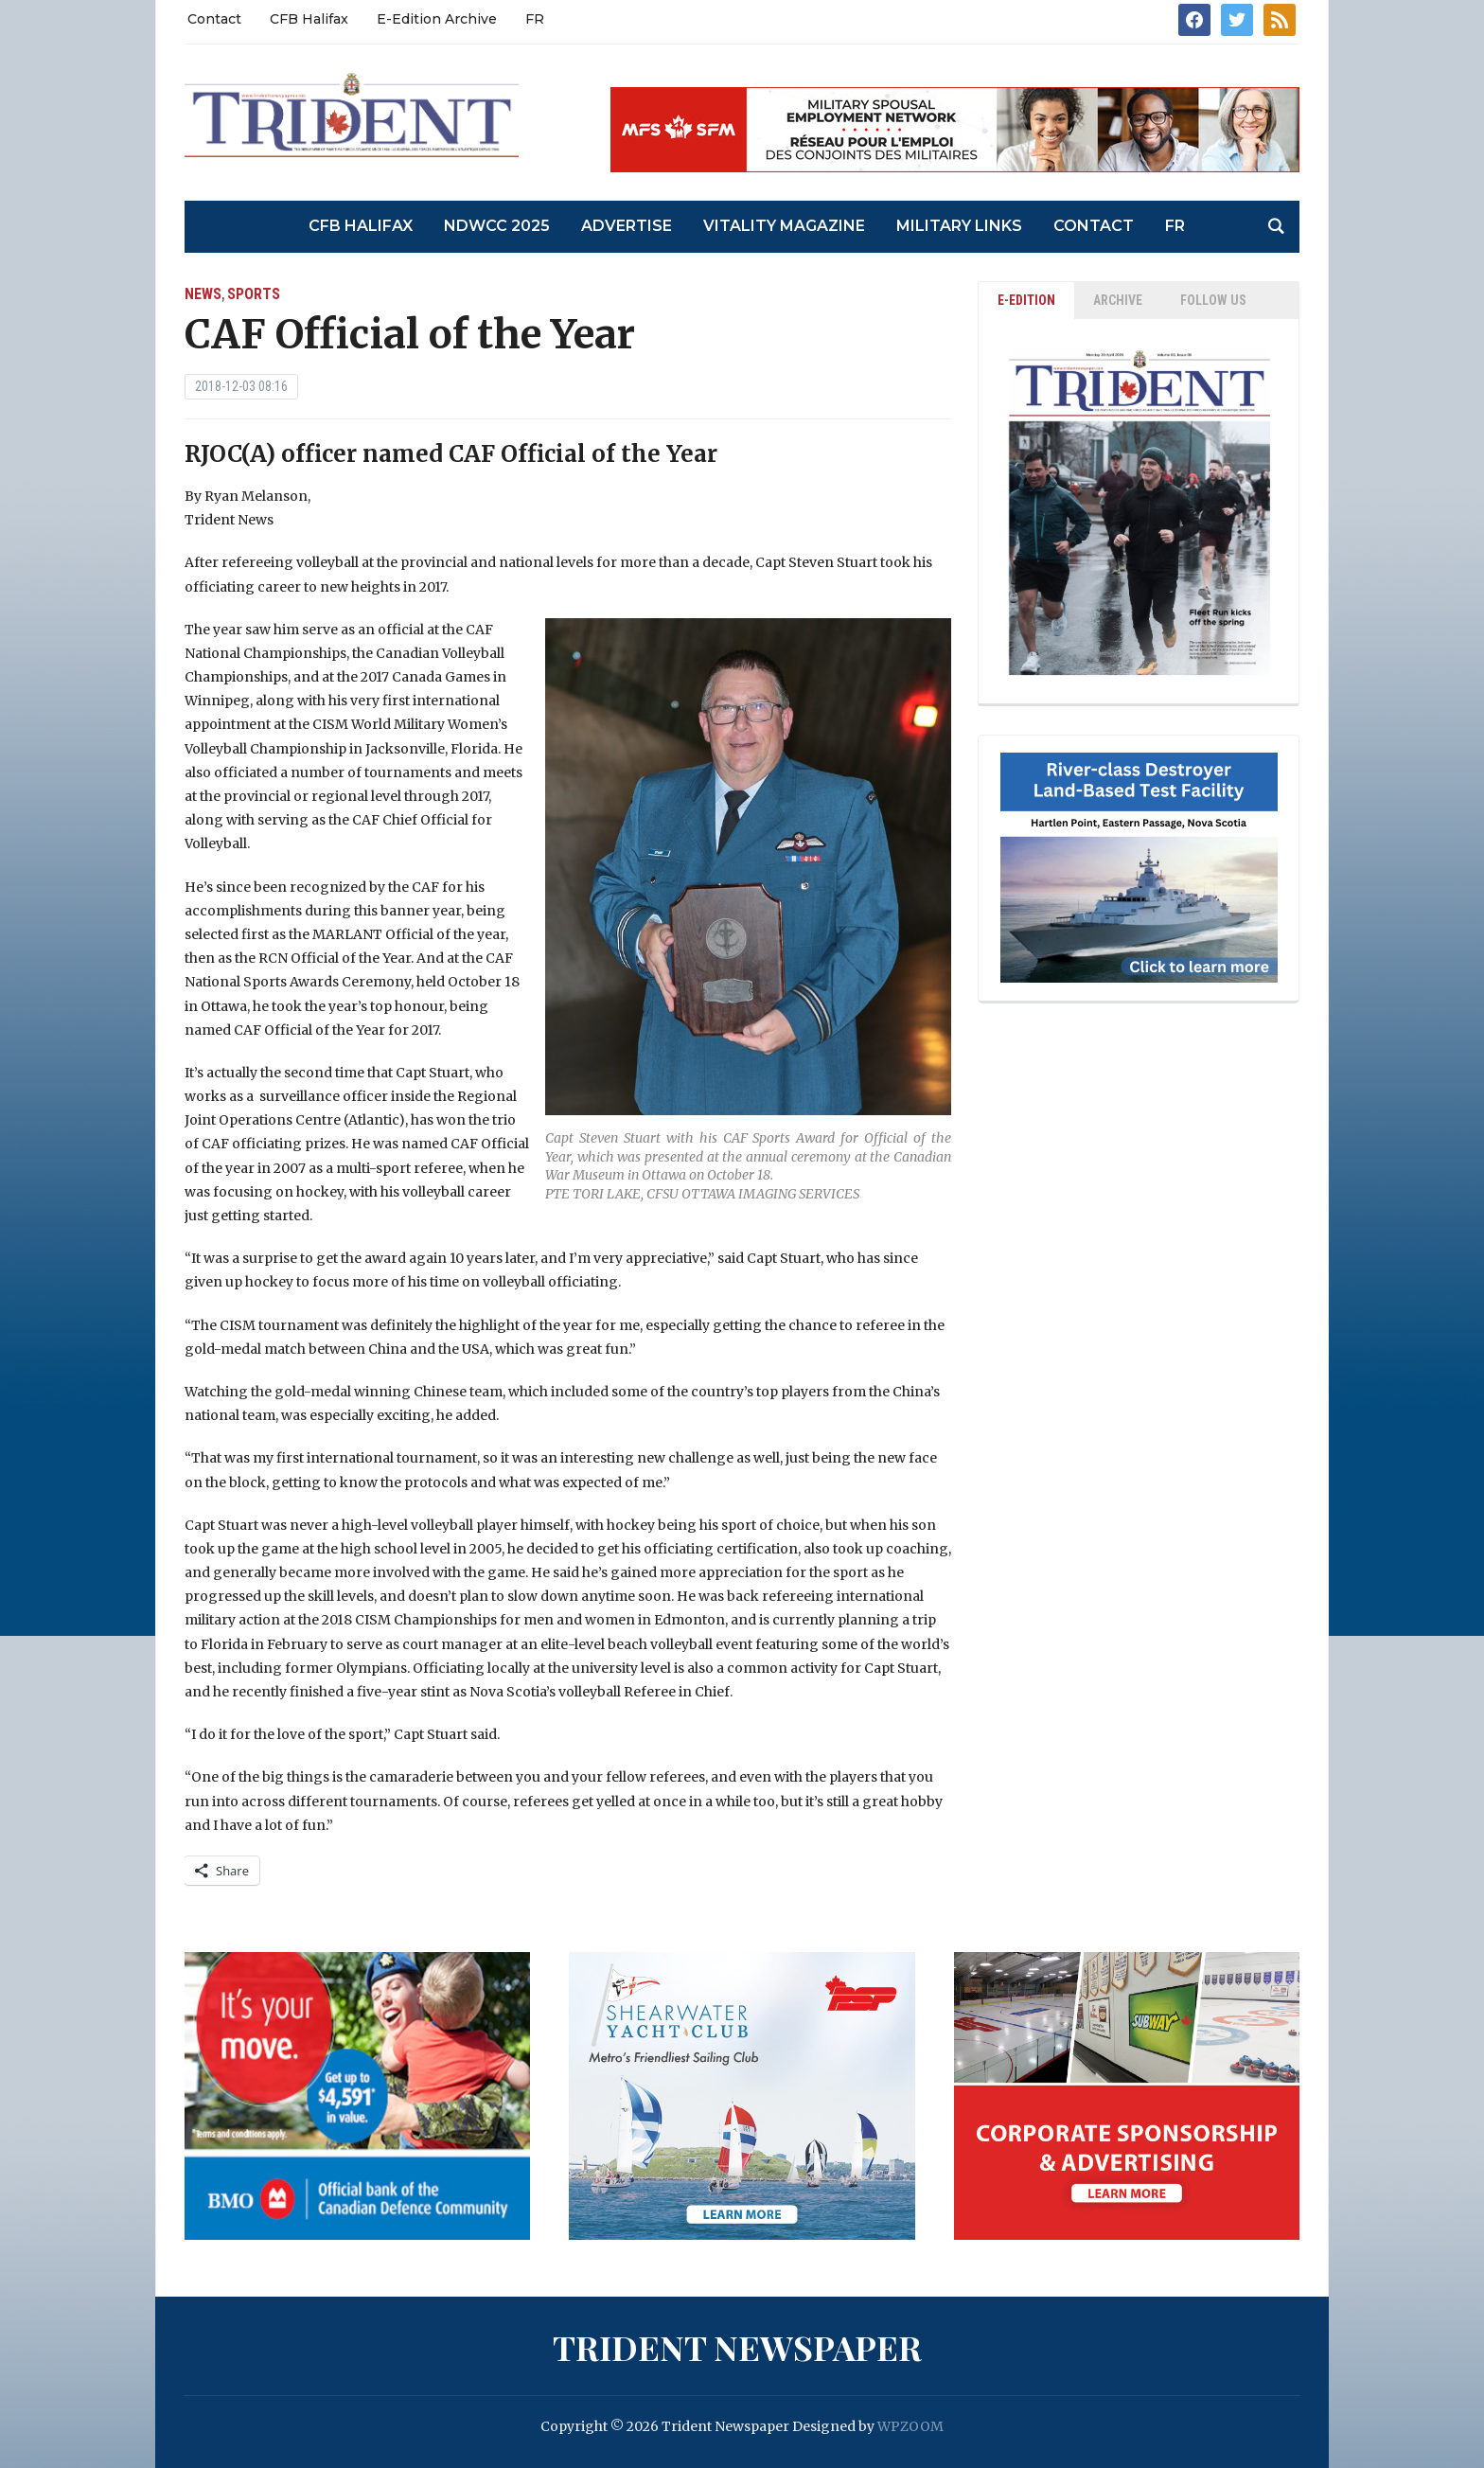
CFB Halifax (309, 18)
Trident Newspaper (737, 2347)
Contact (214, 18)
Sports (253, 294)
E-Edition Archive (437, 18)
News (203, 294)
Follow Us (1213, 300)
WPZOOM (910, 2426)
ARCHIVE (1117, 300)
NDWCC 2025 (497, 226)
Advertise (626, 226)
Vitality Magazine (784, 226)
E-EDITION (1026, 300)
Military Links (959, 226)
